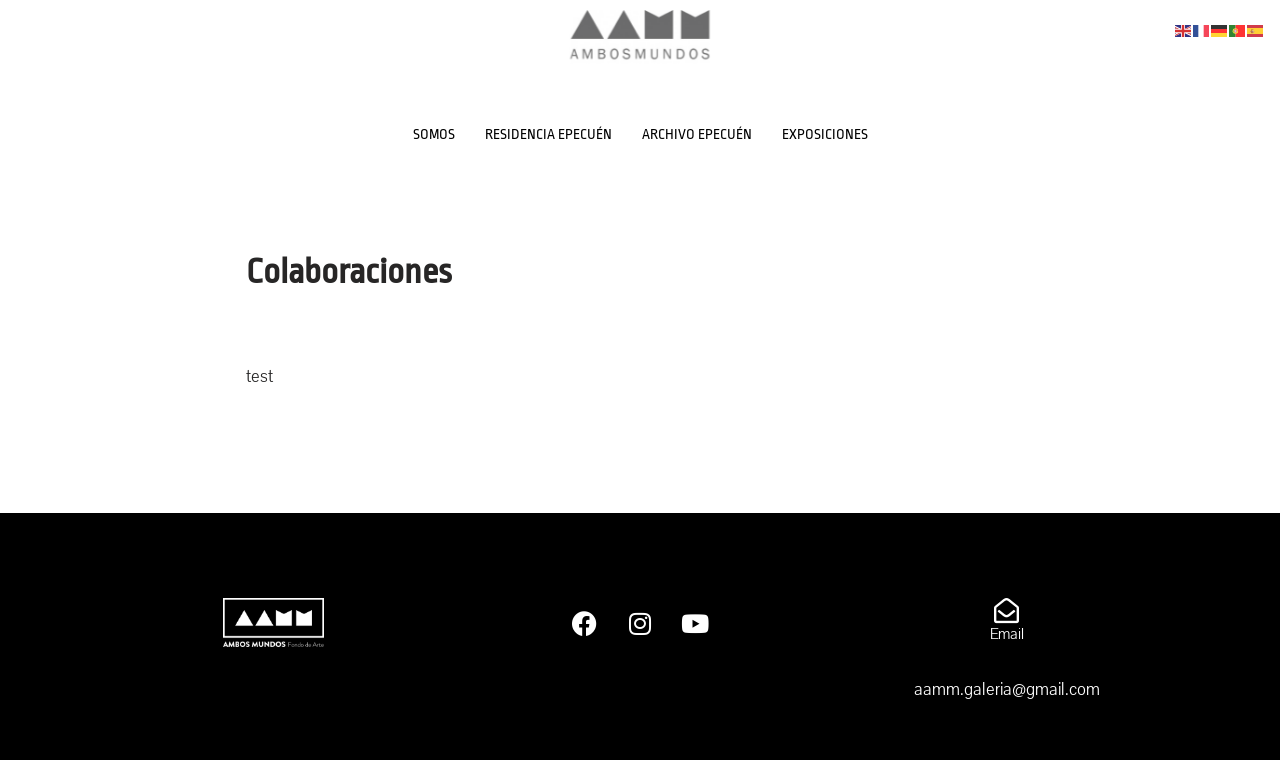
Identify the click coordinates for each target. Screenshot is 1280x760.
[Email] (1006, 610)
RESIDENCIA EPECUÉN (548, 134)
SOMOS (434, 134)
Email (1007, 634)
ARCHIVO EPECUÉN (697, 134)
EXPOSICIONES (825, 134)
